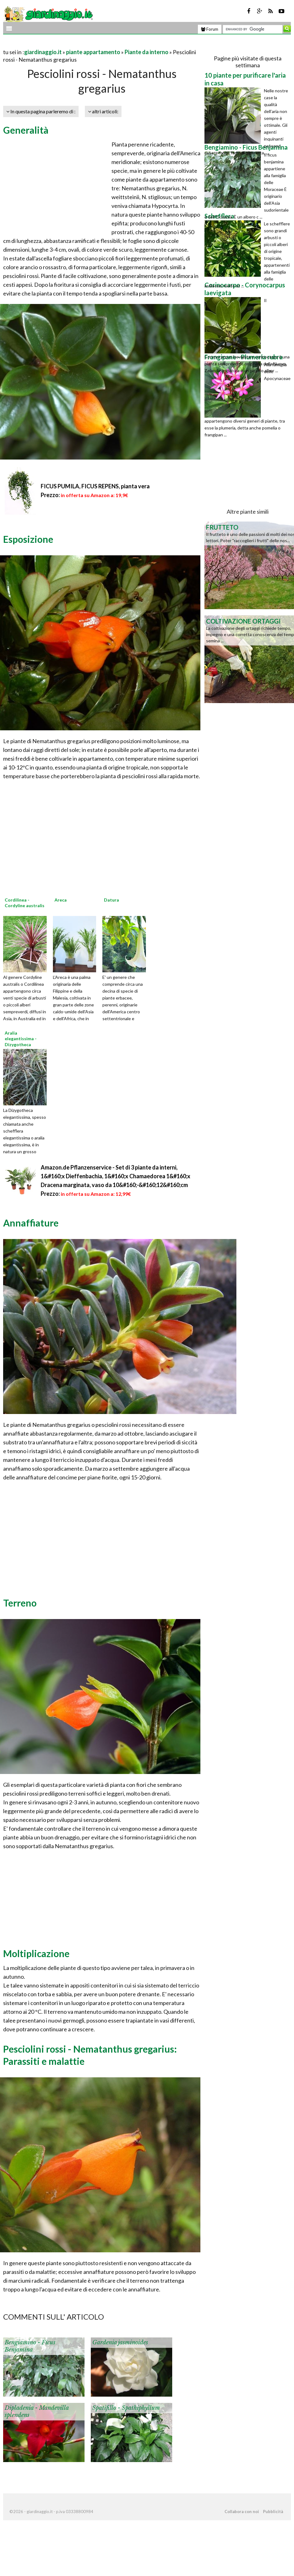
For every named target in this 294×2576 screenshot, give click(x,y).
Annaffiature (31, 1222)
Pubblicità (273, 2511)
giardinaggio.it (43, 52)
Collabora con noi (241, 2511)
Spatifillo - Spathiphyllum (126, 2407)
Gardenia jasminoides (120, 2342)
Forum (209, 29)
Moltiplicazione (36, 1953)
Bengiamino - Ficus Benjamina (30, 2346)
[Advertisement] (76, 44)
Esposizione (28, 539)
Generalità (26, 130)
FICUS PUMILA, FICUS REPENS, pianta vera (95, 486)
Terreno (20, 1602)
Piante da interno (146, 52)
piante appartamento (93, 52)
